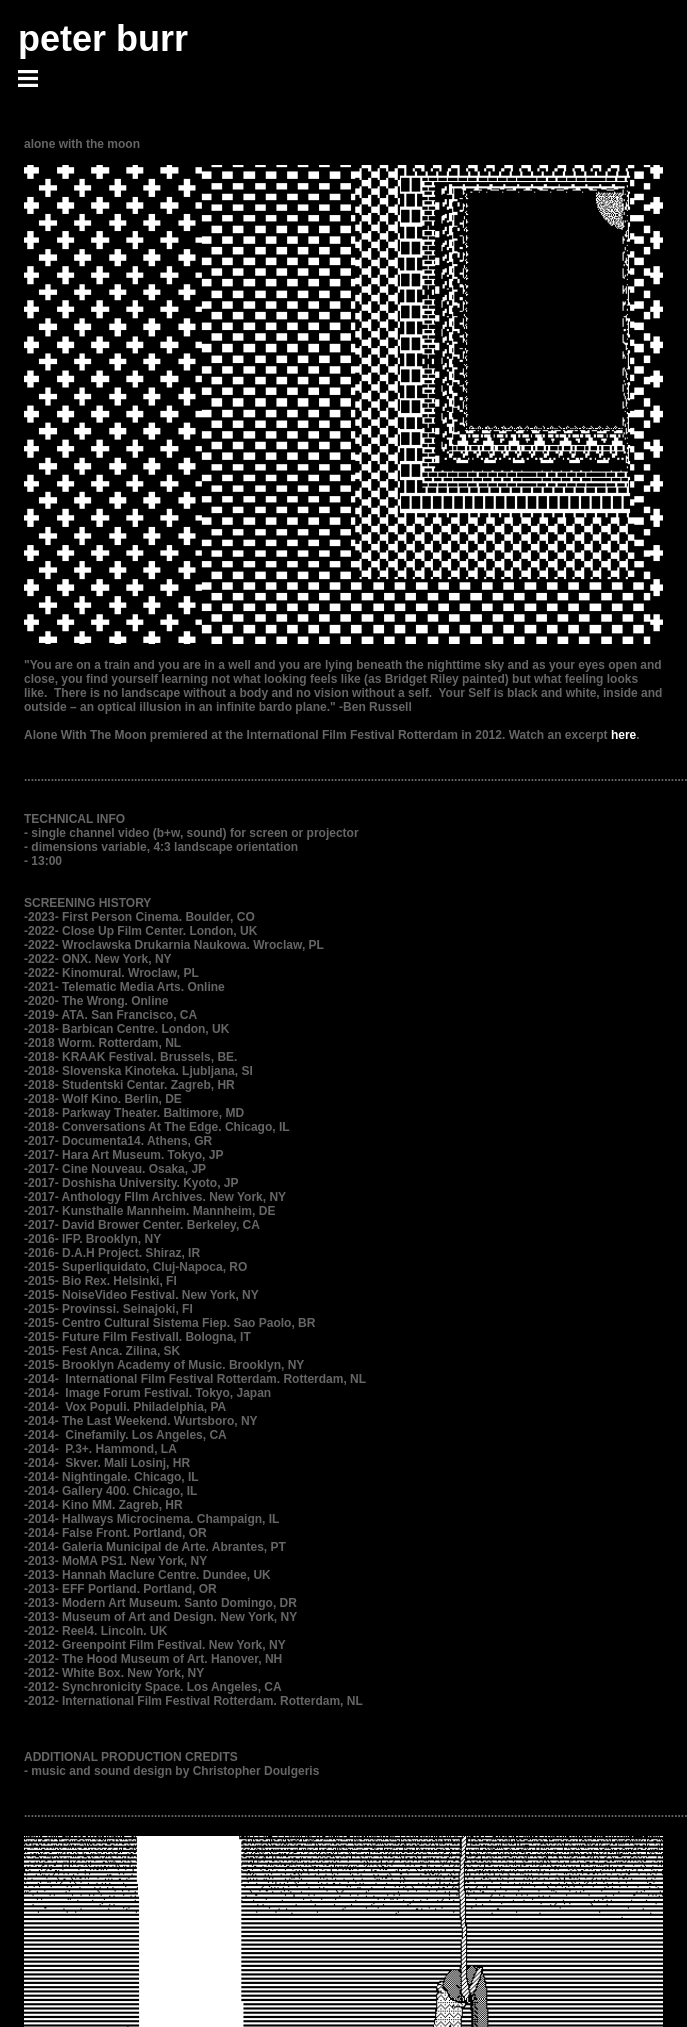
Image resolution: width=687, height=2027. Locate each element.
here (623, 735)
